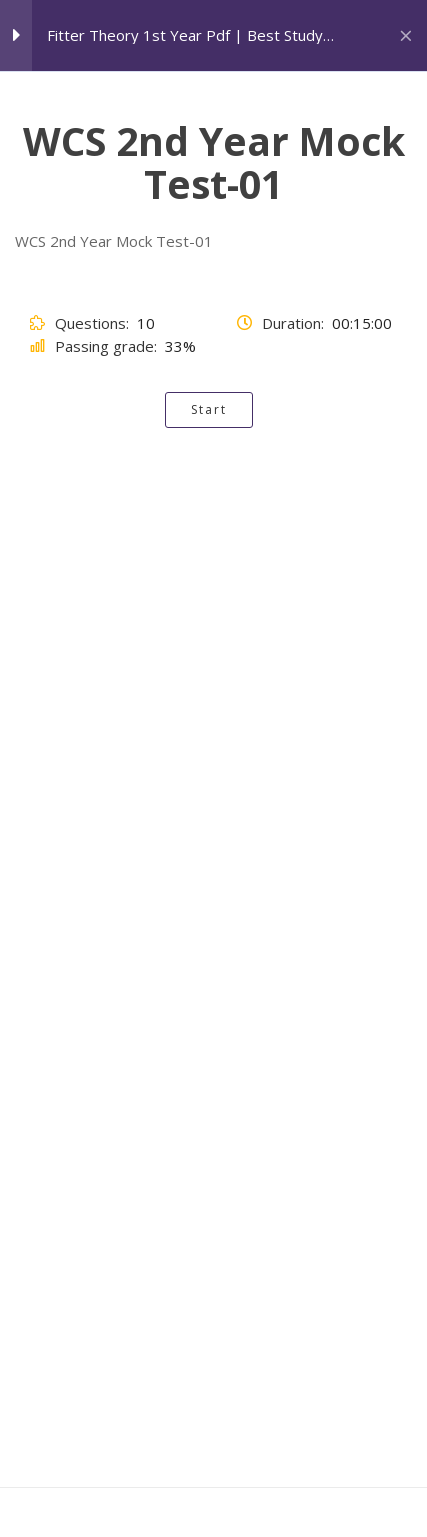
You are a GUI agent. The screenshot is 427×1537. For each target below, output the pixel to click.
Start (209, 409)
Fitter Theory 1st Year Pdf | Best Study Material (185, 35)
